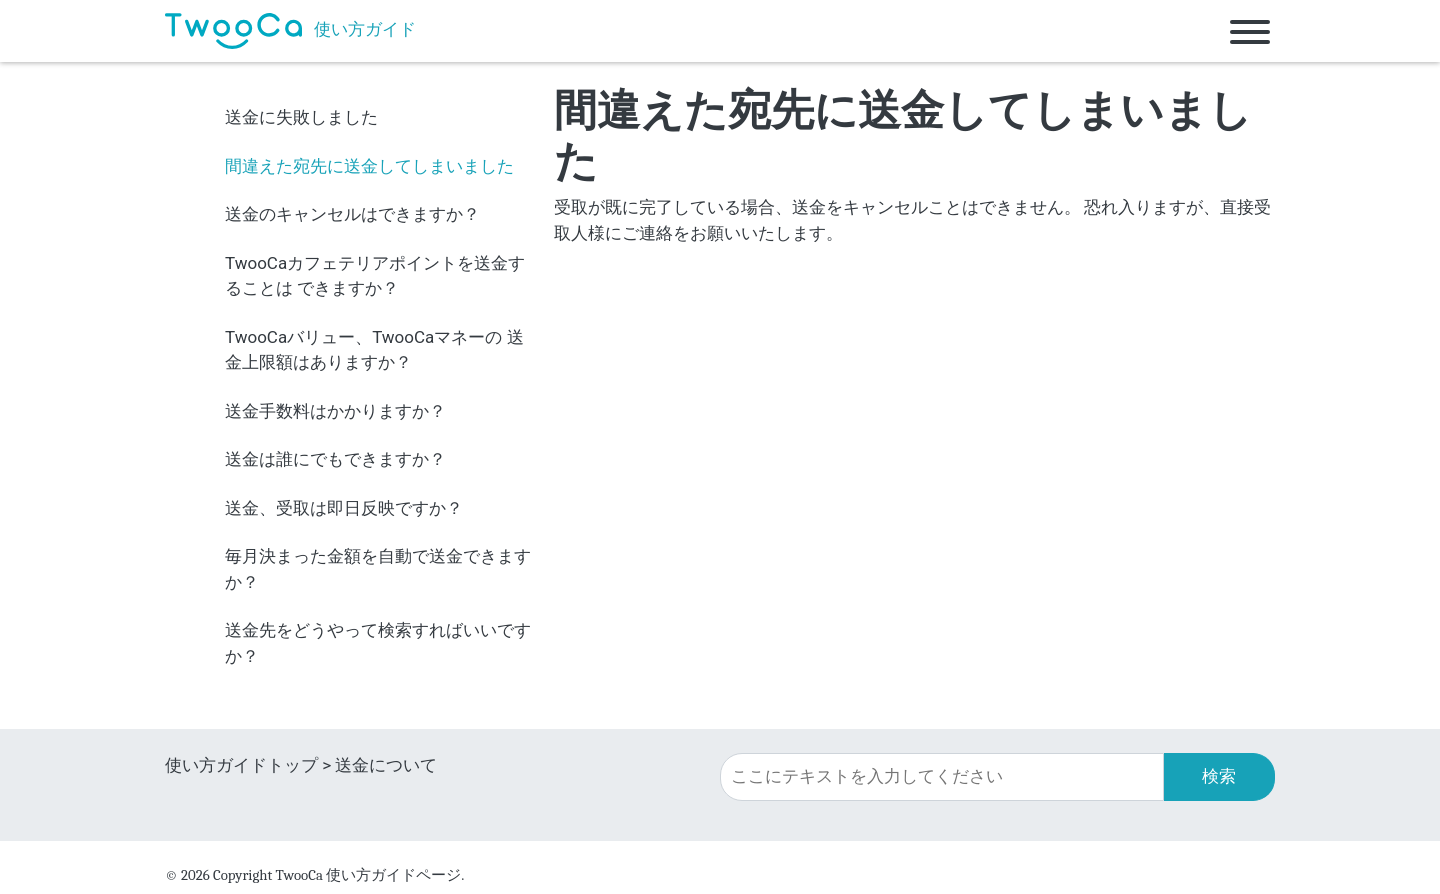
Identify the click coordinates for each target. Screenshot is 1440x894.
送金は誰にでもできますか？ (335, 459)
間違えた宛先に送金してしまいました (369, 166)
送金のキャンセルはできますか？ (352, 214)
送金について (386, 765)
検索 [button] (1219, 776)
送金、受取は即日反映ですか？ (344, 508)
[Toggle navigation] (1250, 31)
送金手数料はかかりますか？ (335, 411)
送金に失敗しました (301, 117)
